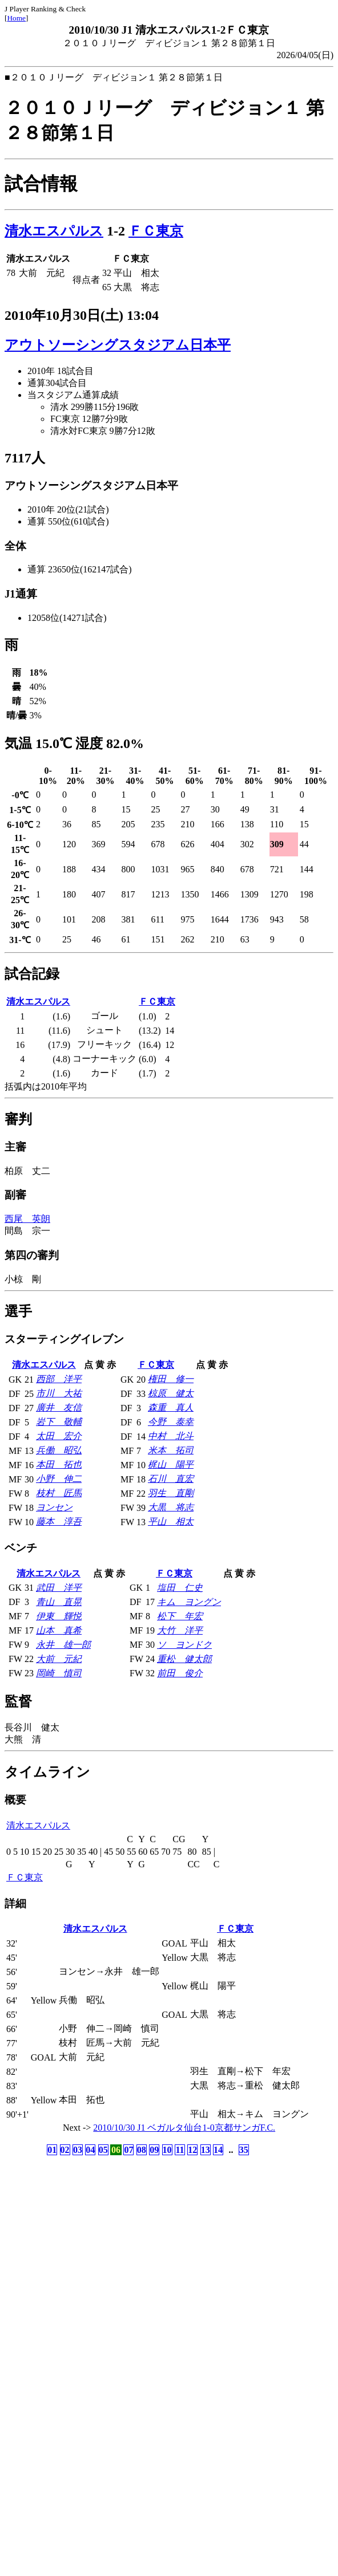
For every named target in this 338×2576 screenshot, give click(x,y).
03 (77, 2150)
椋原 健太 (171, 1393)
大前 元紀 (59, 1659)
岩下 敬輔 (59, 1422)
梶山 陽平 (171, 1464)
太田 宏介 (59, 1436)
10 (167, 2150)
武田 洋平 (59, 1587)
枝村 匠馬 (59, 1493)
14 (218, 2150)
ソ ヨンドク (184, 1644)
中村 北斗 (171, 1436)
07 (128, 2150)
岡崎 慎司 (59, 1673)
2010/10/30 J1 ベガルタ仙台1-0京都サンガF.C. (184, 2127)
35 (243, 2150)
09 (154, 2150)
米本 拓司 (171, 1450)
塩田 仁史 (180, 1587)
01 (52, 2150)
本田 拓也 (59, 1464)
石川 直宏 (171, 1479)
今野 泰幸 (171, 1422)
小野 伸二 (59, 1479)
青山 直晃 (59, 1602)
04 (90, 2150)
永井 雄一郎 (63, 1644)
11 (179, 2150)
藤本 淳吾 (59, 1521)
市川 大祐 (59, 1393)
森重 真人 (171, 1407)
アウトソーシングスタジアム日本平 (118, 345)
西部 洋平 (59, 1379)
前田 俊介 (180, 1673)
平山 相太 (171, 1521)
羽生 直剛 (171, 1493)
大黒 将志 (171, 1507)
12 (192, 2150)
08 (141, 2150)
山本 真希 (59, 1630)
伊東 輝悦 (59, 1616)
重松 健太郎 (184, 1659)
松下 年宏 (180, 1616)
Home (16, 18)
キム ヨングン (189, 1602)
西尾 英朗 (27, 1219)
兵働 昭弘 (59, 1450)
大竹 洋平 (180, 1630)
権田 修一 (171, 1379)
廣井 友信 (59, 1407)
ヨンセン (54, 1507)
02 (65, 2150)
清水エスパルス (54, 231)
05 (103, 2150)
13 (205, 2150)
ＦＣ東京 (155, 231)
